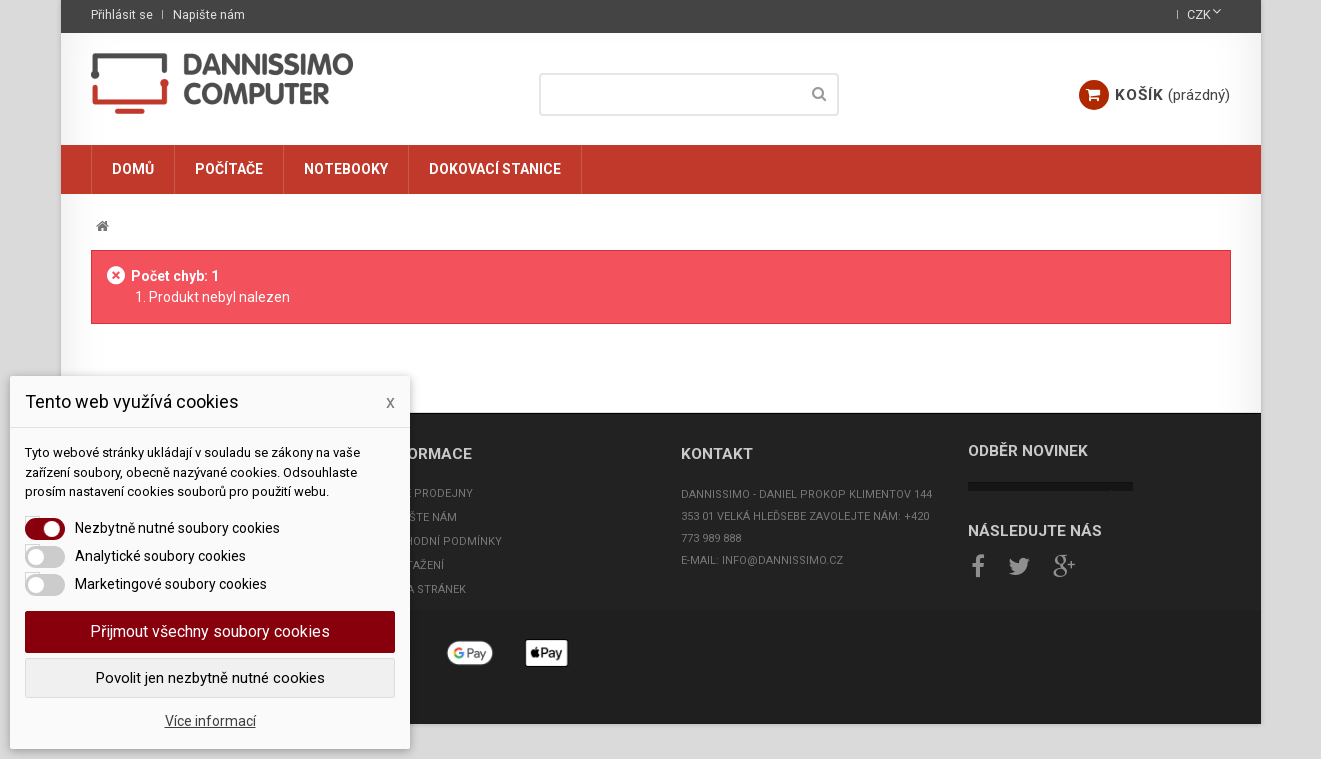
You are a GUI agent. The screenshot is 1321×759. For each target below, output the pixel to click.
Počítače (229, 169)
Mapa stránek (424, 589)
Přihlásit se (122, 14)
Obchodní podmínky (442, 541)
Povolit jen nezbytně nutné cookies (210, 678)
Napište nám (209, 14)
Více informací (210, 721)
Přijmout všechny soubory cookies (210, 631)
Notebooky (346, 169)
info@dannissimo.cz (782, 560)
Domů (133, 169)
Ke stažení (413, 565)
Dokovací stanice (495, 169)
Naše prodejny (428, 493)
